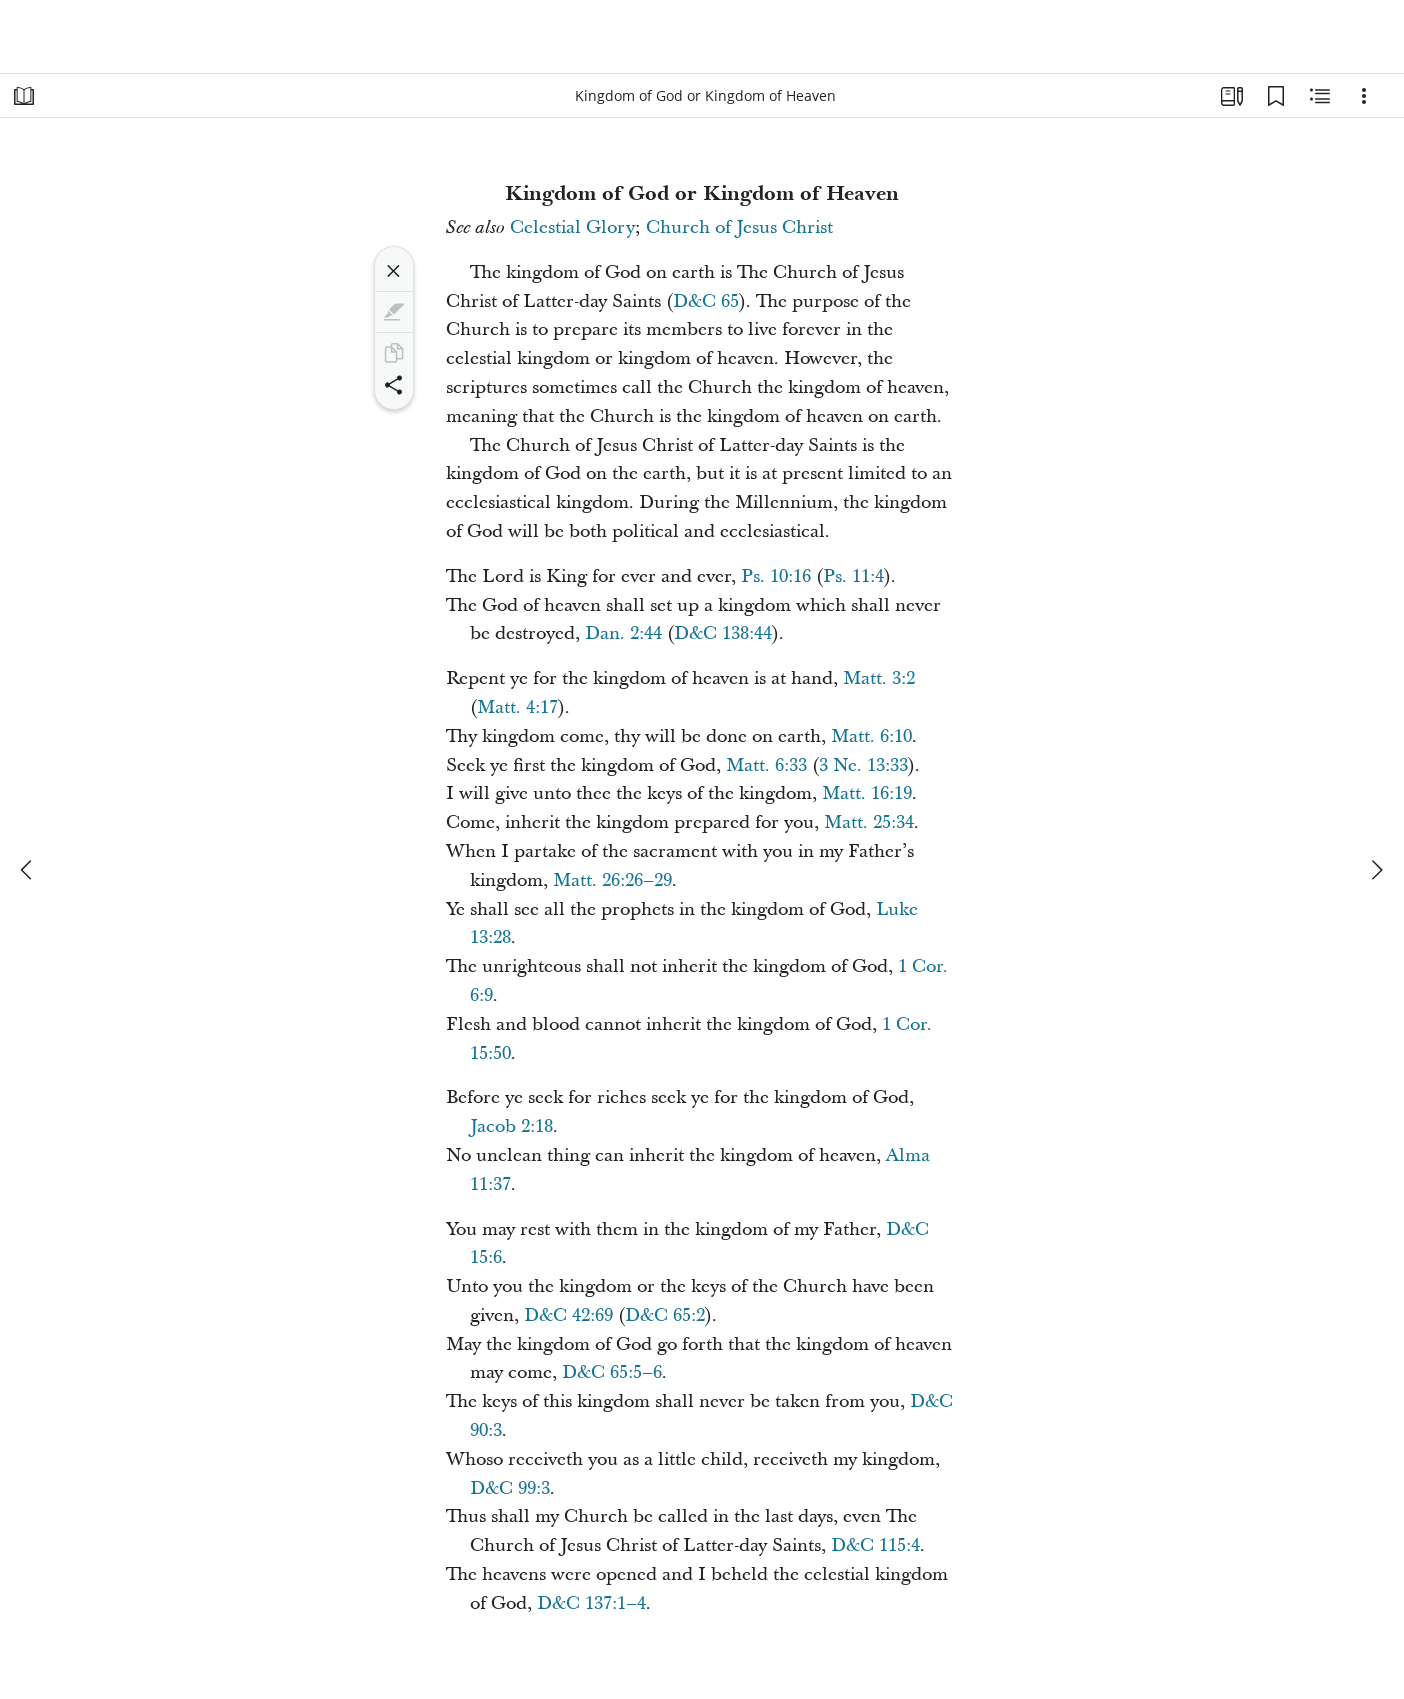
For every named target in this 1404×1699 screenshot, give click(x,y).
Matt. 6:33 (766, 765)
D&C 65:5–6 (612, 1372)
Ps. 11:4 (853, 576)
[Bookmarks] (1276, 96)
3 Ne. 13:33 (863, 765)
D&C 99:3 (510, 1488)
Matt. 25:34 (869, 822)
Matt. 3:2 (879, 678)
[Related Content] (1320, 96)
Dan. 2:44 (623, 633)
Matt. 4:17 (517, 707)
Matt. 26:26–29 (612, 880)
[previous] (28, 870)
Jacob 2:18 (511, 1126)
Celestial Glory (572, 227)
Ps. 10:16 (776, 576)
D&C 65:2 (665, 1315)
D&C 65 (706, 301)
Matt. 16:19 (867, 793)
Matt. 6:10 (871, 736)
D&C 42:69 (568, 1315)
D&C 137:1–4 (591, 1603)
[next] (1376, 870)
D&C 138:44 (723, 633)
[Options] (1364, 96)
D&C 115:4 (875, 1545)
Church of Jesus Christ (739, 227)
